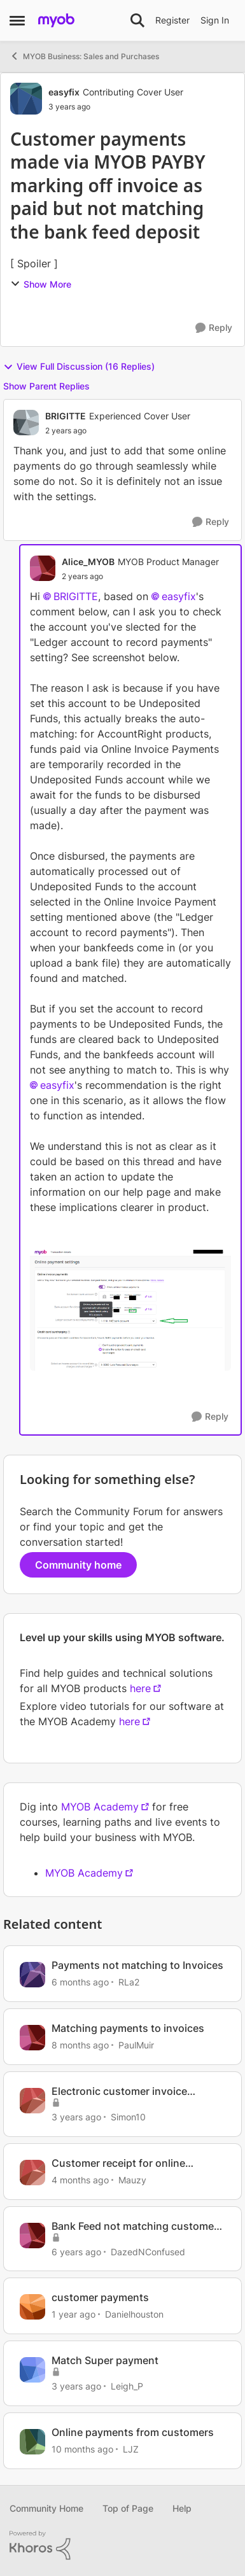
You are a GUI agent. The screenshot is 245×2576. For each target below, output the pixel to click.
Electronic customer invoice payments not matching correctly (132, 2091)
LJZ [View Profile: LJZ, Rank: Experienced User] (131, 2449)
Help (182, 2508)
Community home (78, 1564)
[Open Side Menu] (17, 20)
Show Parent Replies (46, 386)
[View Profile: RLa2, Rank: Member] (32, 1974)
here (140, 1688)
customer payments (100, 2297)
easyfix (179, 596)
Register (172, 20)
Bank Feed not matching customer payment (135, 2226)
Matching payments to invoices (128, 2028)
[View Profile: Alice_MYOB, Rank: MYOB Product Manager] (42, 568)
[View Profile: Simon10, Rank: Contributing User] (32, 2100)
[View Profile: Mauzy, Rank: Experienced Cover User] (32, 2172)
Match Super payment (105, 2360)
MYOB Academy (100, 1806)
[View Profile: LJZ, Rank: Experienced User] (32, 2441)
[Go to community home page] (56, 20)
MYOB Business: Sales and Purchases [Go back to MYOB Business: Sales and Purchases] (84, 56)
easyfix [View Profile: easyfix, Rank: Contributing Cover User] (64, 92)
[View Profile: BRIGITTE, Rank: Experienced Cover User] (26, 422)
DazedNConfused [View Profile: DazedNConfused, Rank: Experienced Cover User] (148, 2251)
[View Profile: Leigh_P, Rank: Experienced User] (32, 2370)
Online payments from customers (133, 2432)
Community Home (46, 2508)
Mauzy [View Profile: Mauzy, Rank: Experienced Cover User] (132, 2179)
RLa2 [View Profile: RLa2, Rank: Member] (128, 1982)
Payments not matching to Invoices (137, 1965)
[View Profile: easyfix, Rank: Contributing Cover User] (26, 99)
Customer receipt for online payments (118, 2163)
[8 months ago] (80, 2045)
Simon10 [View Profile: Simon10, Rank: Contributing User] (128, 2116)
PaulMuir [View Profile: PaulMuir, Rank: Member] (136, 2045)
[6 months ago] (80, 1982)
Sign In (214, 20)
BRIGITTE (75, 596)
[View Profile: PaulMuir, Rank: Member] (32, 2037)
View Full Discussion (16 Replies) (79, 366)
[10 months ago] (82, 2449)
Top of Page (127, 2508)
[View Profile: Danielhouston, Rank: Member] (32, 2307)
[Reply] (214, 328)
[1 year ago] (73, 2314)
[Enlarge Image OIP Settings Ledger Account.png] (130, 1310)
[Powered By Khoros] (122, 2545)
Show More (40, 284)
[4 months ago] (80, 2180)
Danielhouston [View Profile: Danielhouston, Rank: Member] (134, 2314)
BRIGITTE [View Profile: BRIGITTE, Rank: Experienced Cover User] (65, 415)
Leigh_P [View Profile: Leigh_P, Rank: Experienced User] (127, 2386)
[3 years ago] (76, 2117)
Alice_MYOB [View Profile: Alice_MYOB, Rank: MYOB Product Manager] (88, 561)
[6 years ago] (76, 2251)
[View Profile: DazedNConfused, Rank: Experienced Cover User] (32, 2235)
